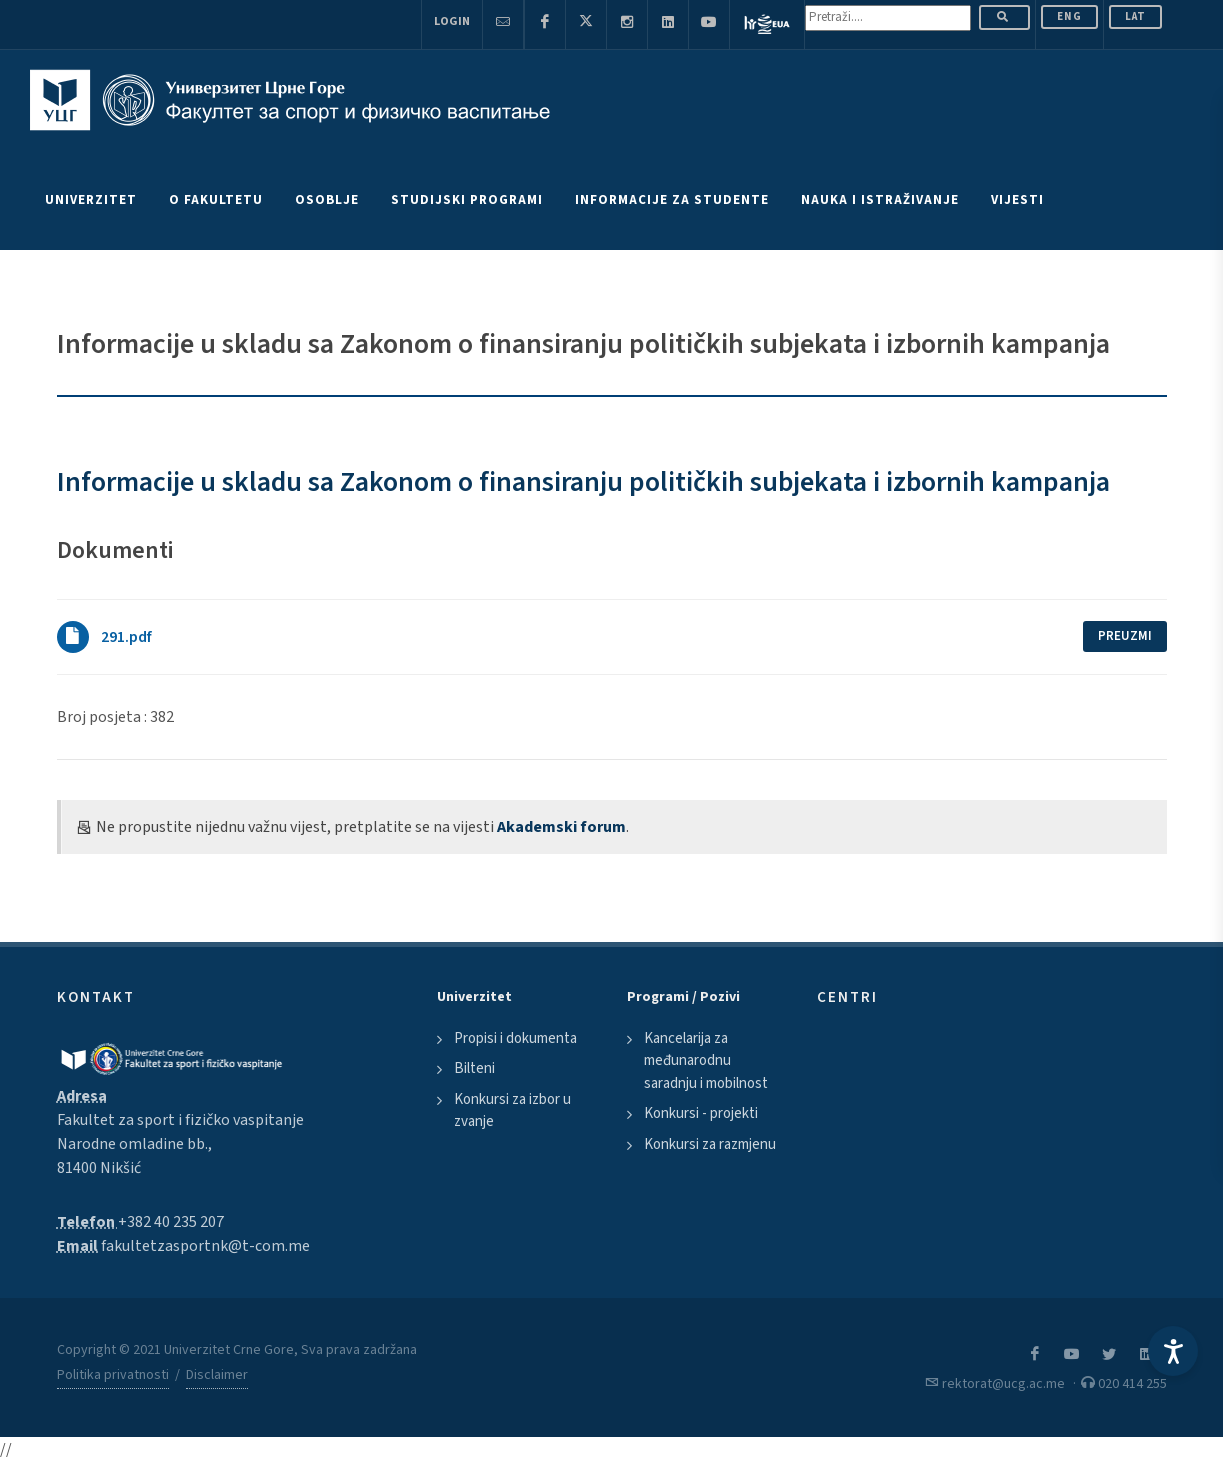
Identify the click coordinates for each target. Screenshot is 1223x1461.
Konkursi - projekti (701, 1113)
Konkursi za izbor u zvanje (512, 1111)
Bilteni (474, 1068)
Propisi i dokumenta (515, 1038)
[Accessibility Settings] (1173, 1351)
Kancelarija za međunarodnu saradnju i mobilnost (706, 1061)
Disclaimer (217, 1375)
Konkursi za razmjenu (710, 1144)
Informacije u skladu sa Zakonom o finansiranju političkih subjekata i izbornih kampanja (583, 482)
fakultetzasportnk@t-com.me (205, 1246)
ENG (1069, 16)
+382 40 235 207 (171, 1222)
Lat (1135, 16)
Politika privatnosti (113, 1375)
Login (452, 21)
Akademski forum (561, 827)
